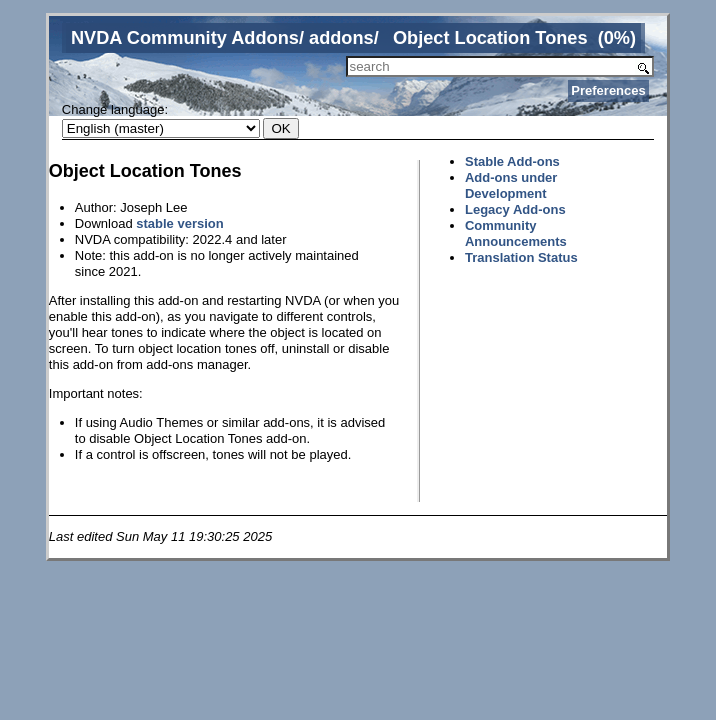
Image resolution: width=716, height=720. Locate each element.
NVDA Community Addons (185, 38)
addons (341, 38)
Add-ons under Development (511, 185)
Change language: (115, 109)
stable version (179, 223)
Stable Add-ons (512, 161)
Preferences (608, 90)
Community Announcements (516, 233)
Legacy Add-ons (515, 209)
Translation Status (521, 257)
